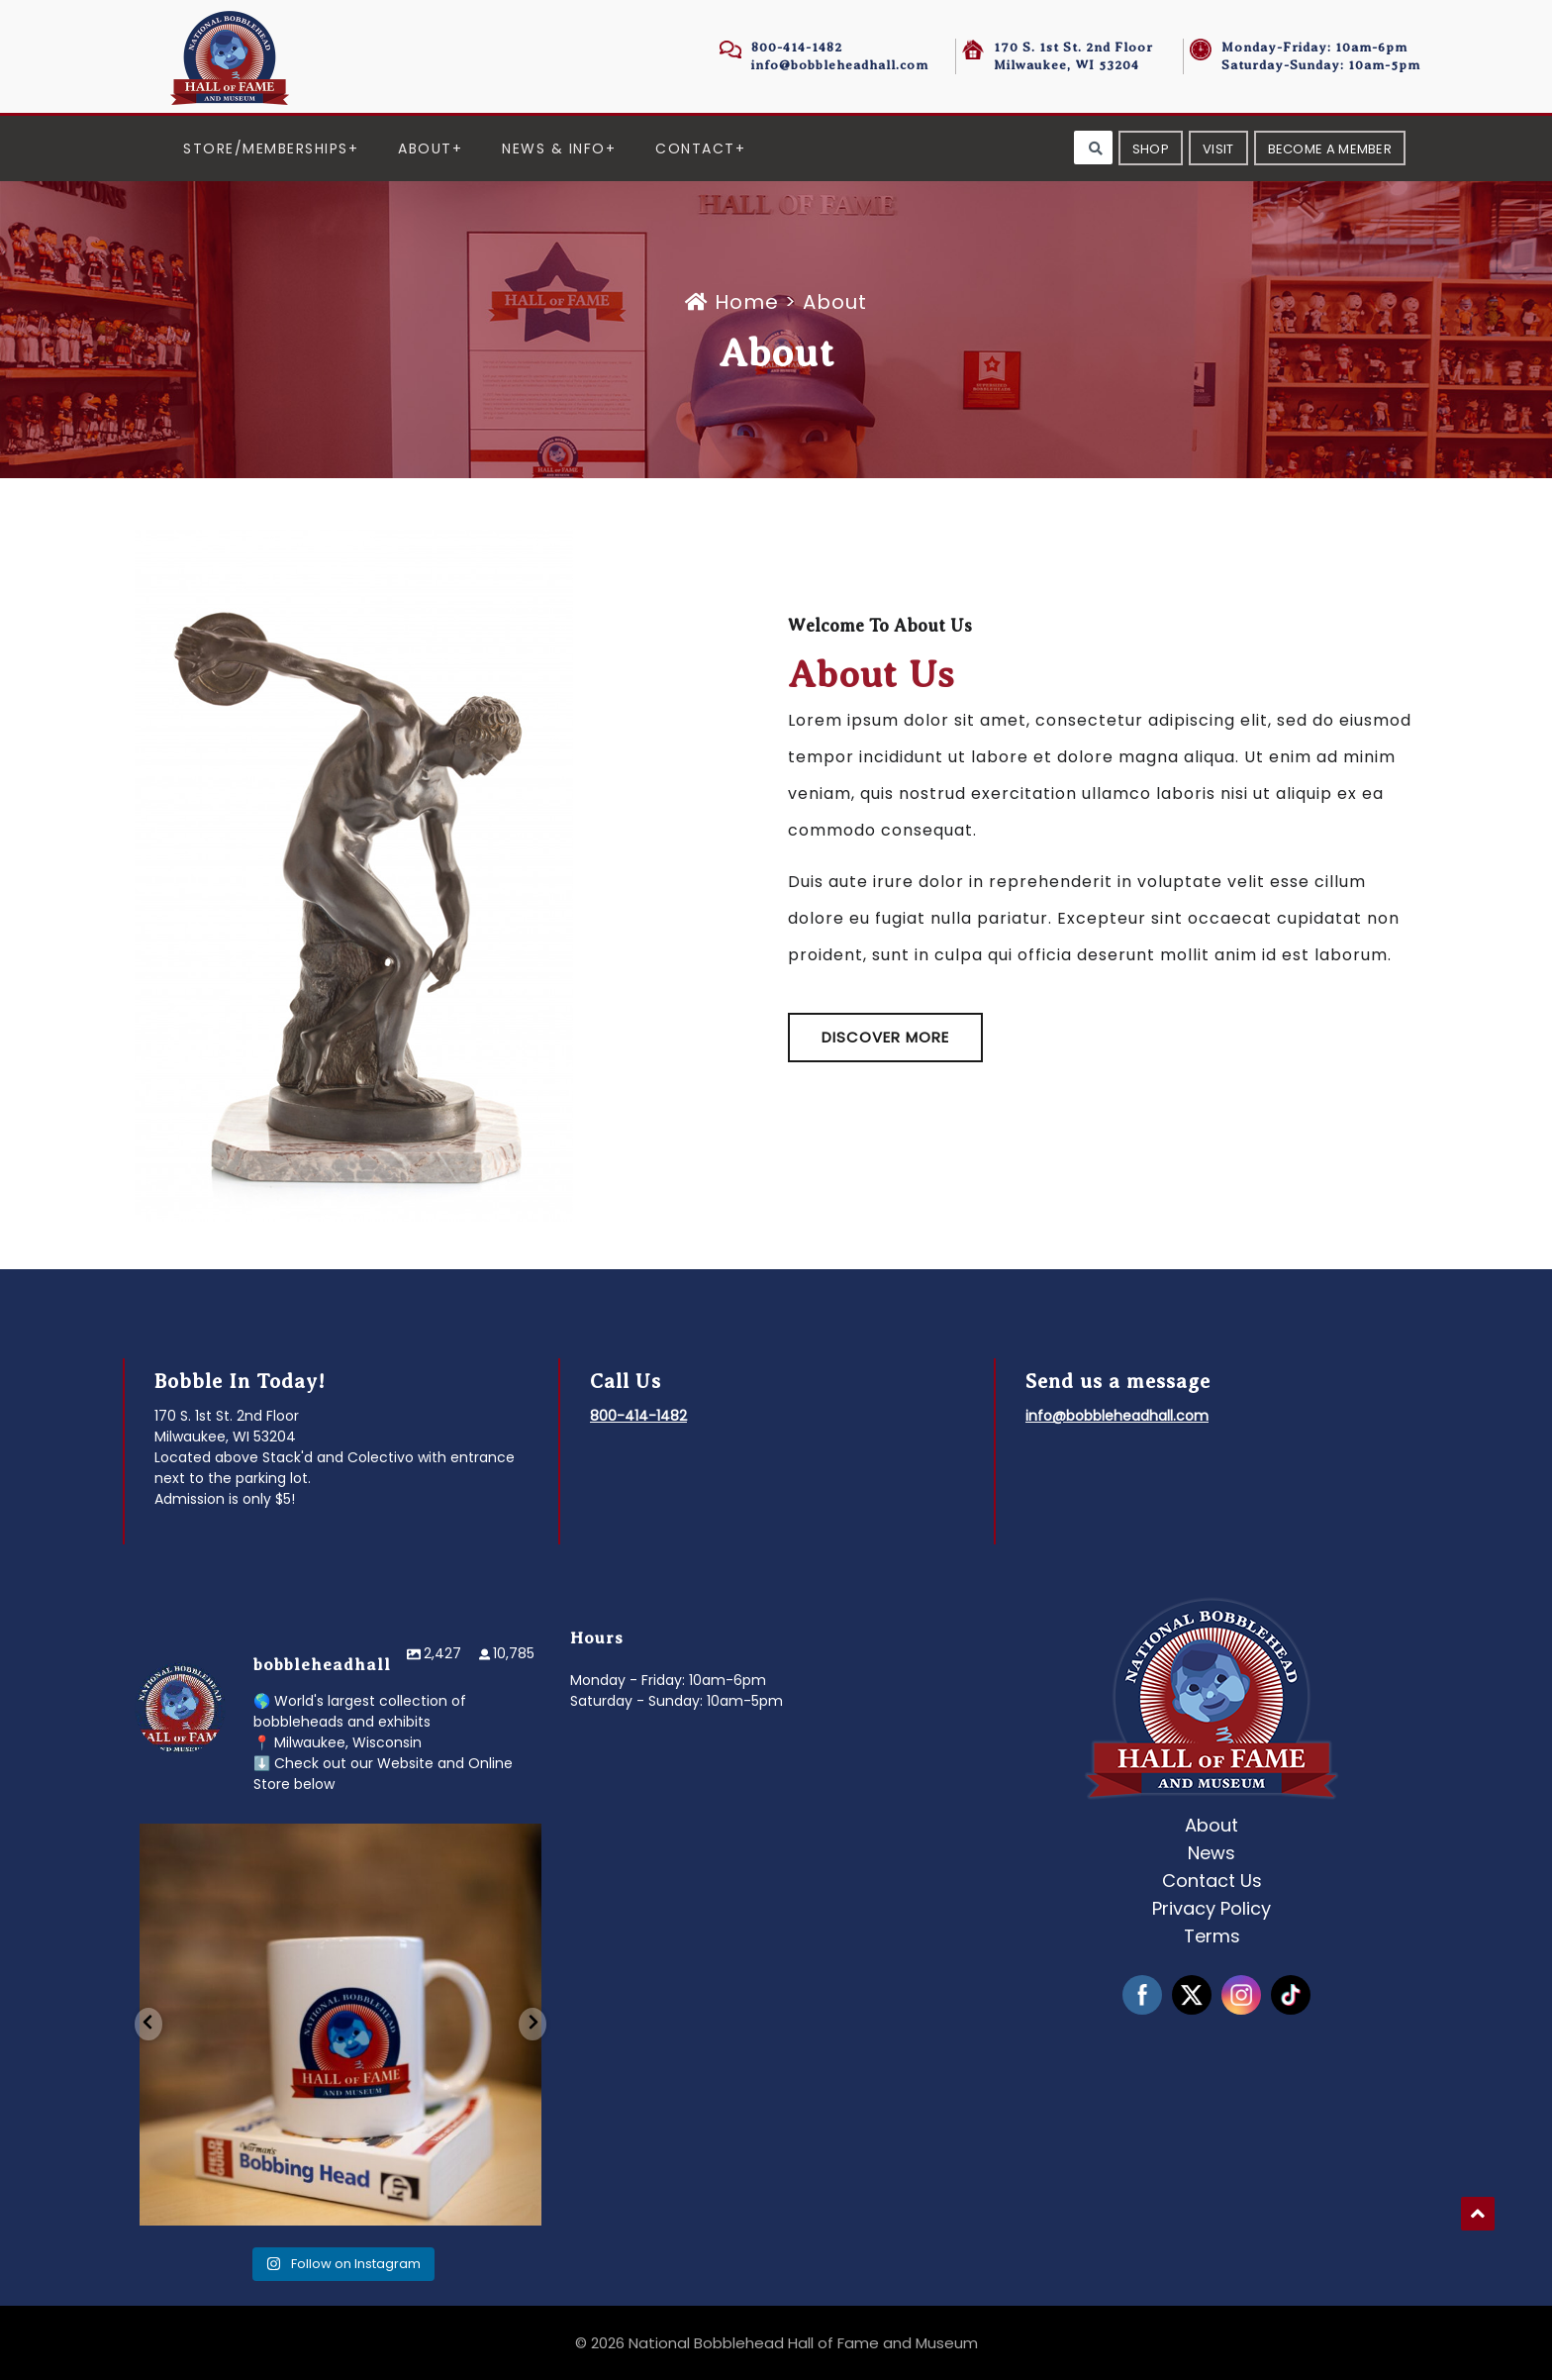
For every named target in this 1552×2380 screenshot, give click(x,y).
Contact (695, 148)
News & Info (554, 148)
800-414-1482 (796, 47)
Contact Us (1212, 1880)
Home (735, 302)
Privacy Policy (1211, 1908)
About (425, 148)
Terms (1212, 1936)
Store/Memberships (265, 148)
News (1211, 1852)
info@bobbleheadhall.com (839, 64)
